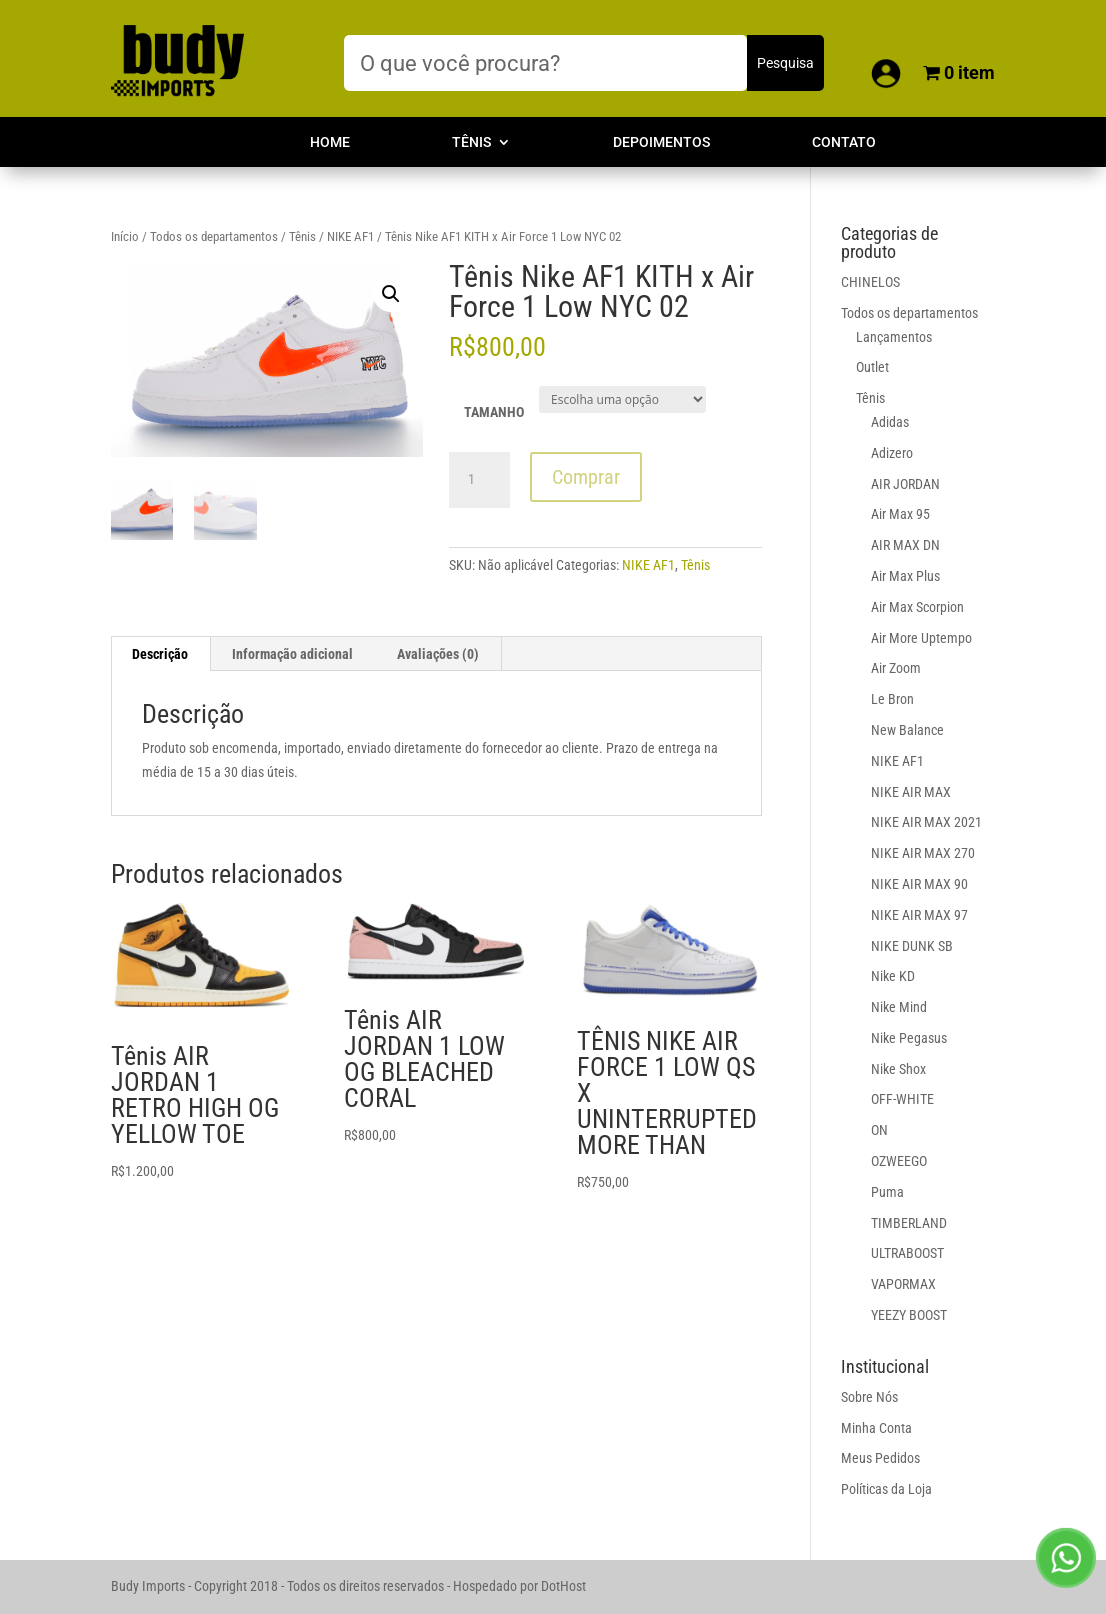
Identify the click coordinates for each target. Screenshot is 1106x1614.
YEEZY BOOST (909, 1315)
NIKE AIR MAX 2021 (926, 822)
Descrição (160, 654)
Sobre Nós (869, 1397)
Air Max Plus (905, 576)
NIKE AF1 (350, 236)
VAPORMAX (903, 1284)
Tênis (471, 142)
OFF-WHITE (902, 1099)
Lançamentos (894, 337)
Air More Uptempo (921, 638)
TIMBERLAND (909, 1223)
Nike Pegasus (909, 1038)
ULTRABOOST (907, 1253)
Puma (887, 1192)
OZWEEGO (899, 1161)
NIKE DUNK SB (912, 946)
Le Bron (892, 699)
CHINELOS (870, 282)
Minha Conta (876, 1428)
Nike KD (893, 976)
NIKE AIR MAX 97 (919, 915)
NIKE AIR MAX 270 (923, 853)
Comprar (586, 477)
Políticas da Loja (886, 1489)
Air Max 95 (900, 514)
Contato (844, 142)
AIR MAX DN (905, 545)
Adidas (890, 422)
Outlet (872, 367)
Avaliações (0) (438, 654)
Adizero (892, 453)
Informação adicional (292, 654)
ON (879, 1130)
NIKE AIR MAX (911, 792)
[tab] (160, 654)
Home (330, 142)
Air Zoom (896, 668)
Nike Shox (898, 1069)
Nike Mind (899, 1007)
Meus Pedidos (880, 1458)
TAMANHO (494, 412)
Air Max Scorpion (917, 607)
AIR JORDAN (905, 484)
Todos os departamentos (214, 236)
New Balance (907, 730)
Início (125, 236)
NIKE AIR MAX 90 (919, 884)
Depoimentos (661, 142)
